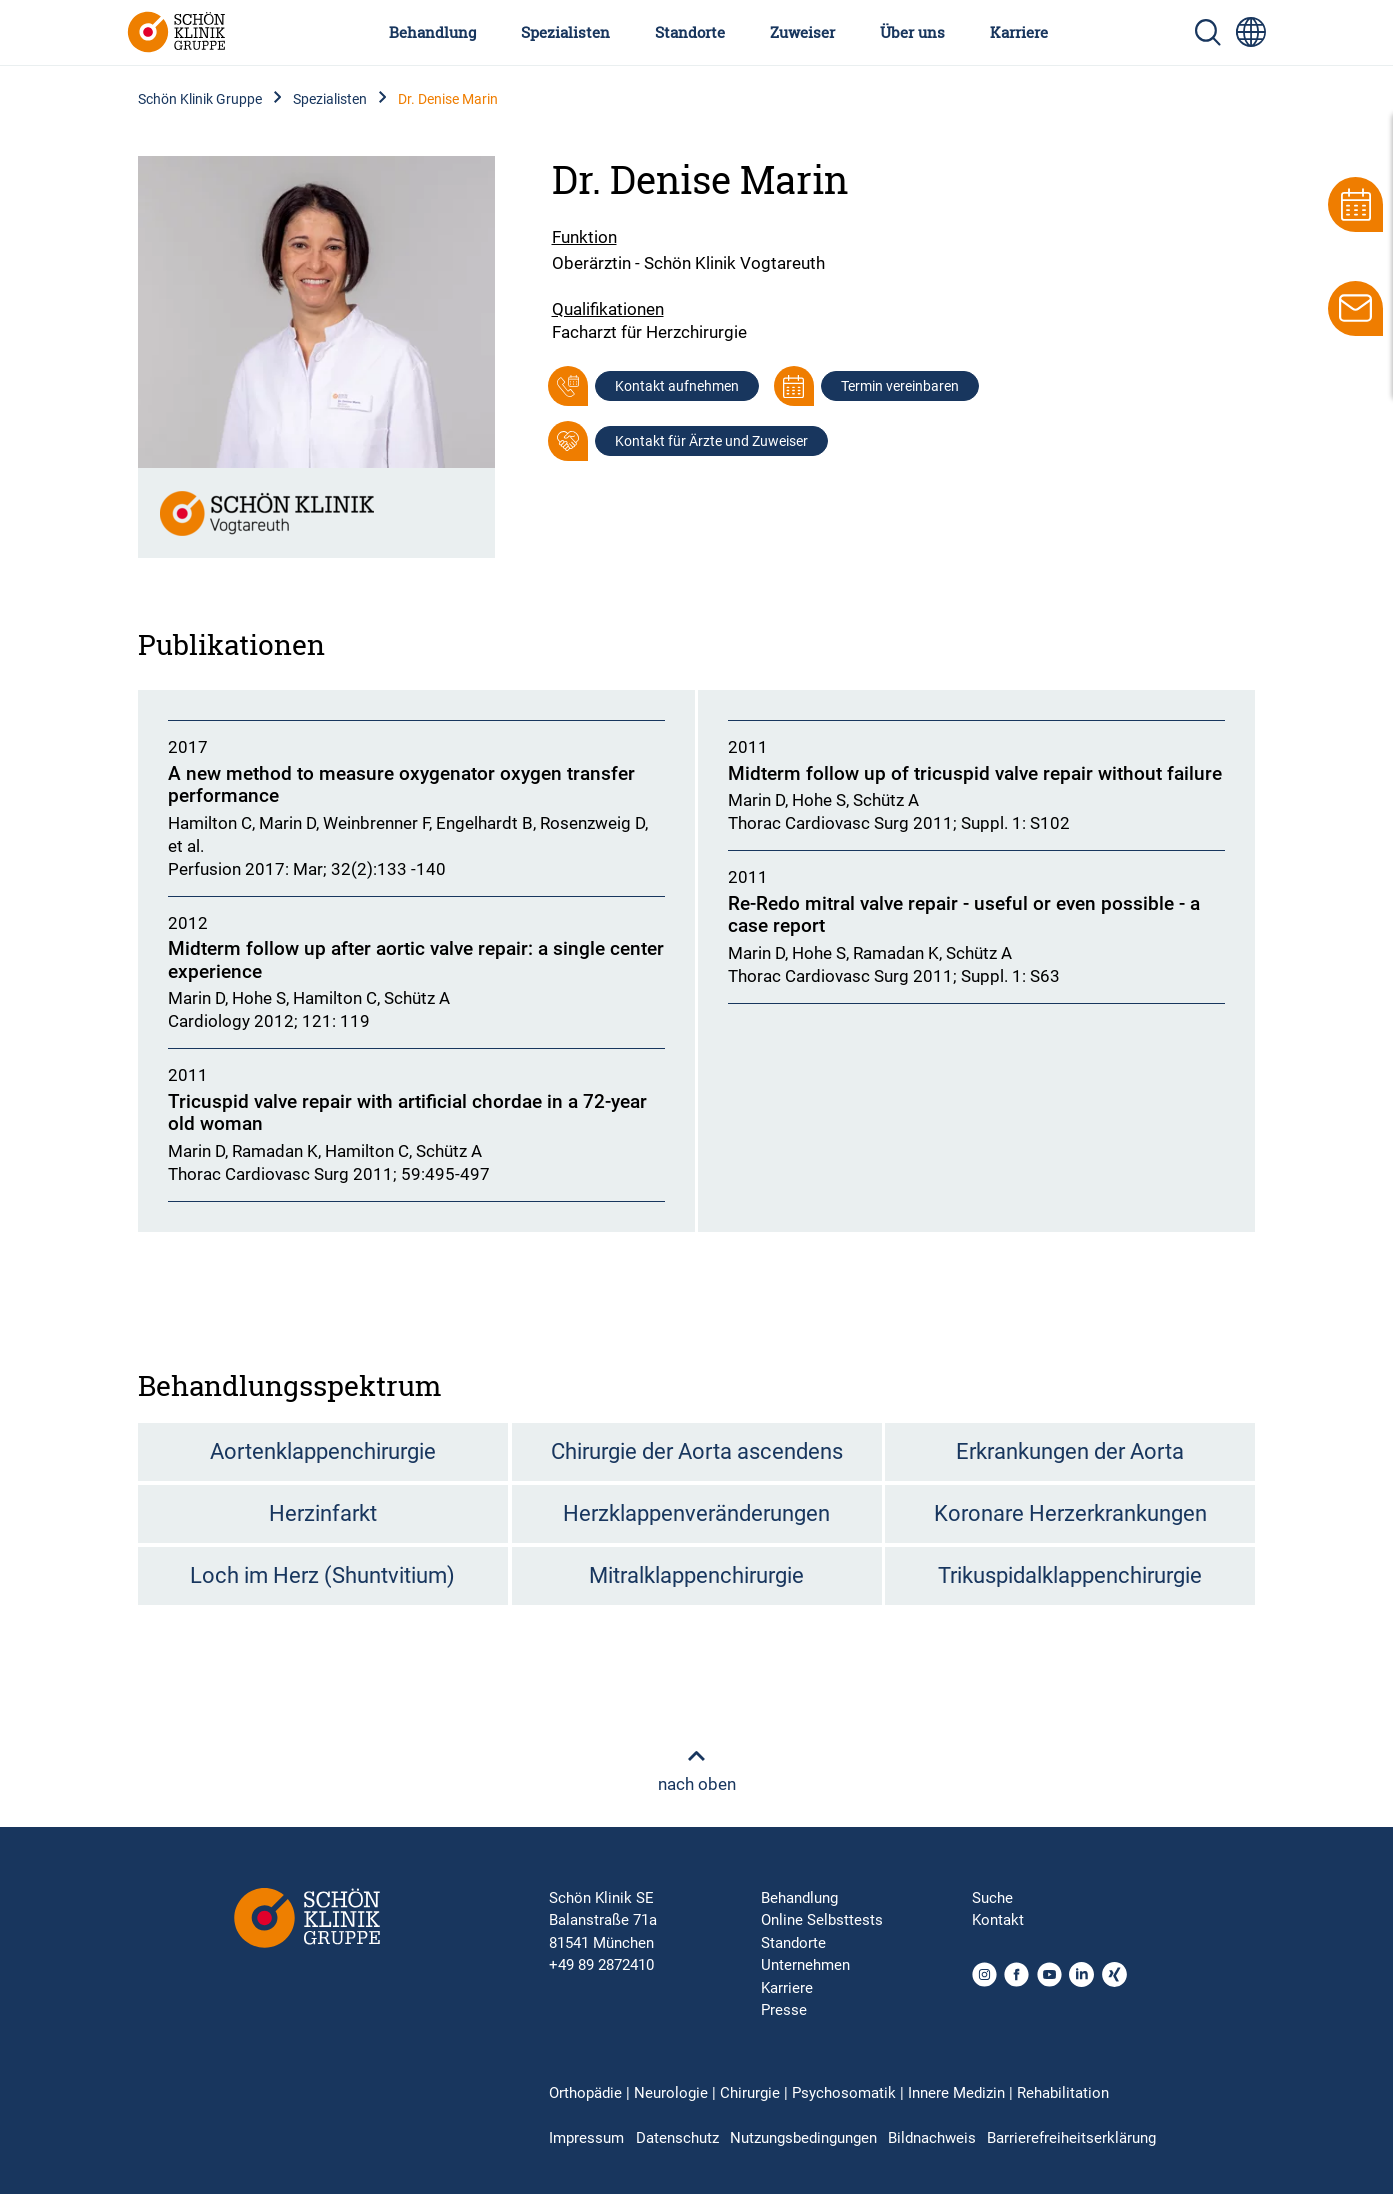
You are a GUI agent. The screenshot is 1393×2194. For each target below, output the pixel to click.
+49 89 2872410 (601, 1965)
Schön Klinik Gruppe (200, 99)
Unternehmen (805, 1965)
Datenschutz (677, 2138)
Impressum (586, 2138)
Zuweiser (802, 32)
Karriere (1019, 32)
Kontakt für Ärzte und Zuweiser (711, 441)
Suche (992, 1898)
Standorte (690, 32)
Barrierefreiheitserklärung (1071, 2138)
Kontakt (998, 1920)
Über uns (912, 32)
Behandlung (432, 32)
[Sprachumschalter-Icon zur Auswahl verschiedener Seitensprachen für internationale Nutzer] (1251, 32)
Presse (784, 2010)
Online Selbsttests (822, 1920)
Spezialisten (565, 32)
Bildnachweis (932, 2138)
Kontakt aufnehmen (677, 386)
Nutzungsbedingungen (803, 2138)
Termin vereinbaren (900, 386)
